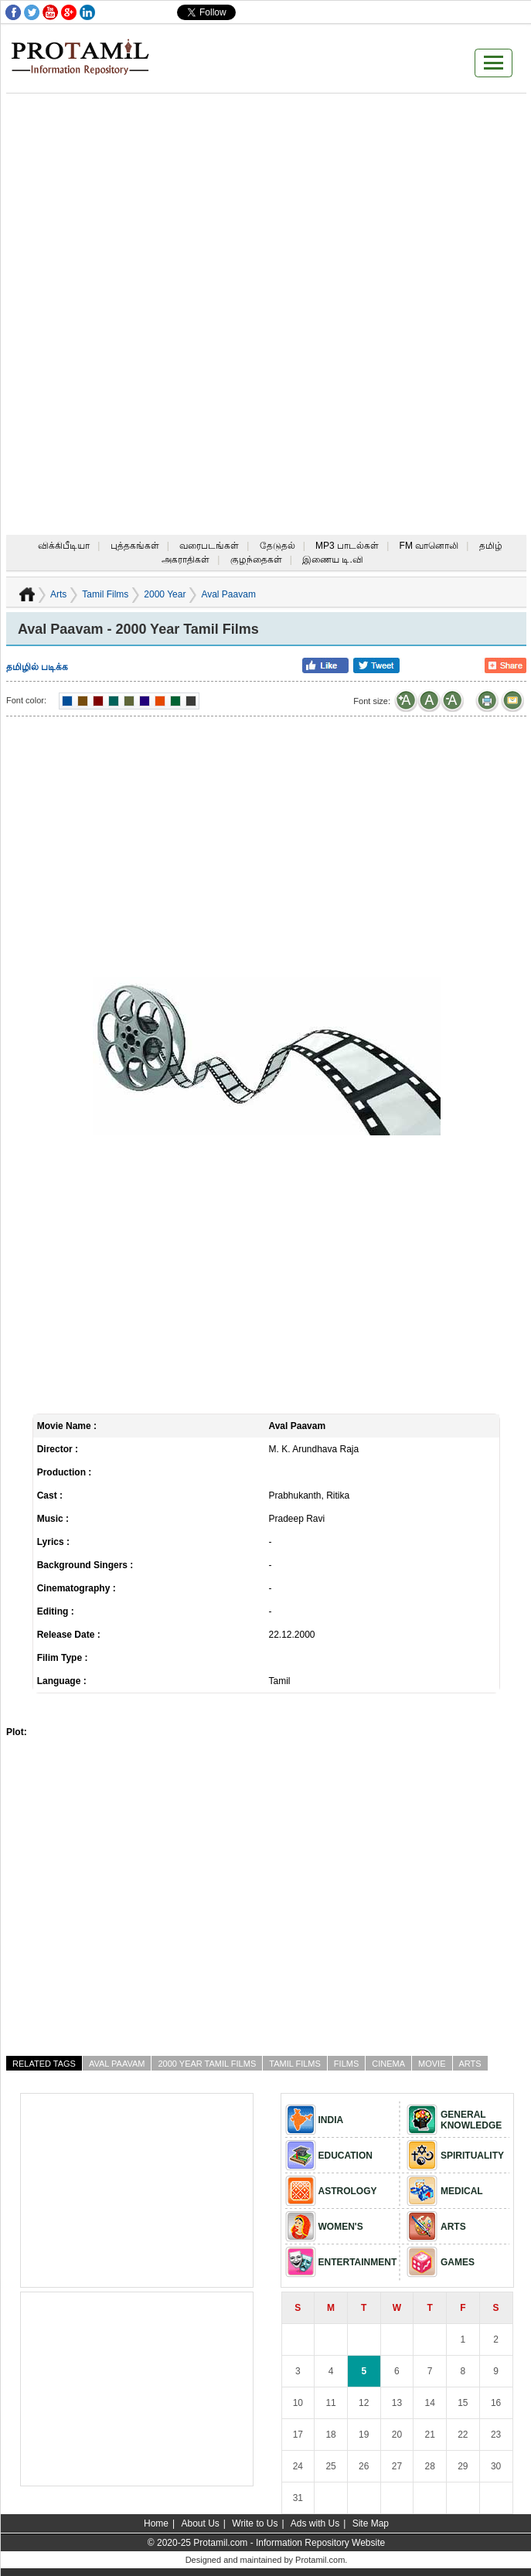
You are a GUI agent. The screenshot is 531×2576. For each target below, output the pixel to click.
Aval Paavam (117, 2063)
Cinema (388, 2063)
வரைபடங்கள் (209, 545)
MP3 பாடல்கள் (347, 545)
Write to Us (254, 2523)
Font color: (26, 700)
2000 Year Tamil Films (207, 2063)
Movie (431, 2063)
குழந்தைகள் (256, 559)
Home (156, 2523)
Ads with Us (315, 2523)
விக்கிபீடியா (64, 545)
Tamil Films (105, 594)
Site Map (370, 2523)
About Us (200, 2523)
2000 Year (165, 594)
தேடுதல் (277, 545)
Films (346, 2063)
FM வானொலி (429, 545)
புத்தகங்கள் (135, 545)
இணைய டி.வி (332, 559)
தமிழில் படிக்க (37, 667)
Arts (58, 594)
